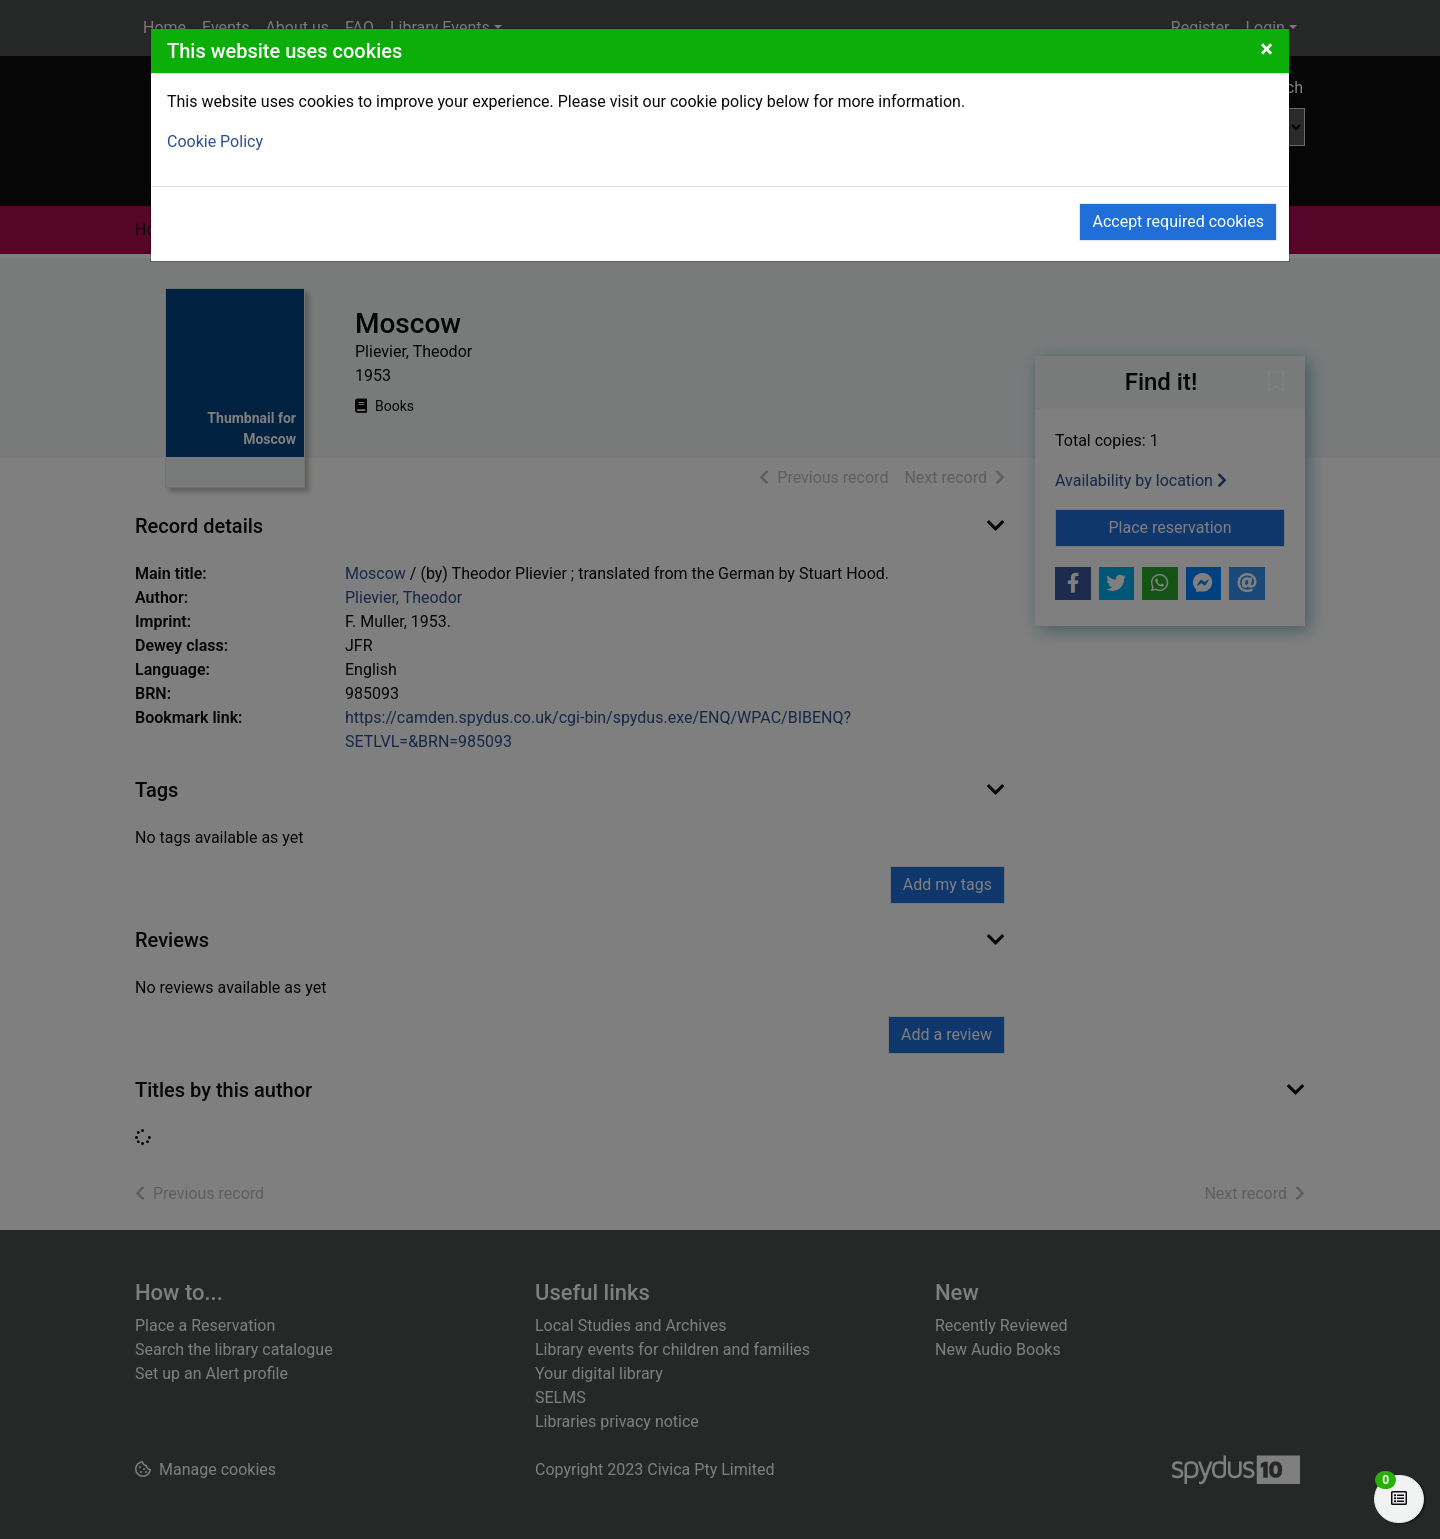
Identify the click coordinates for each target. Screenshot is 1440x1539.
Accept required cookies (1178, 221)
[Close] (1266, 49)
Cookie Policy (215, 141)
